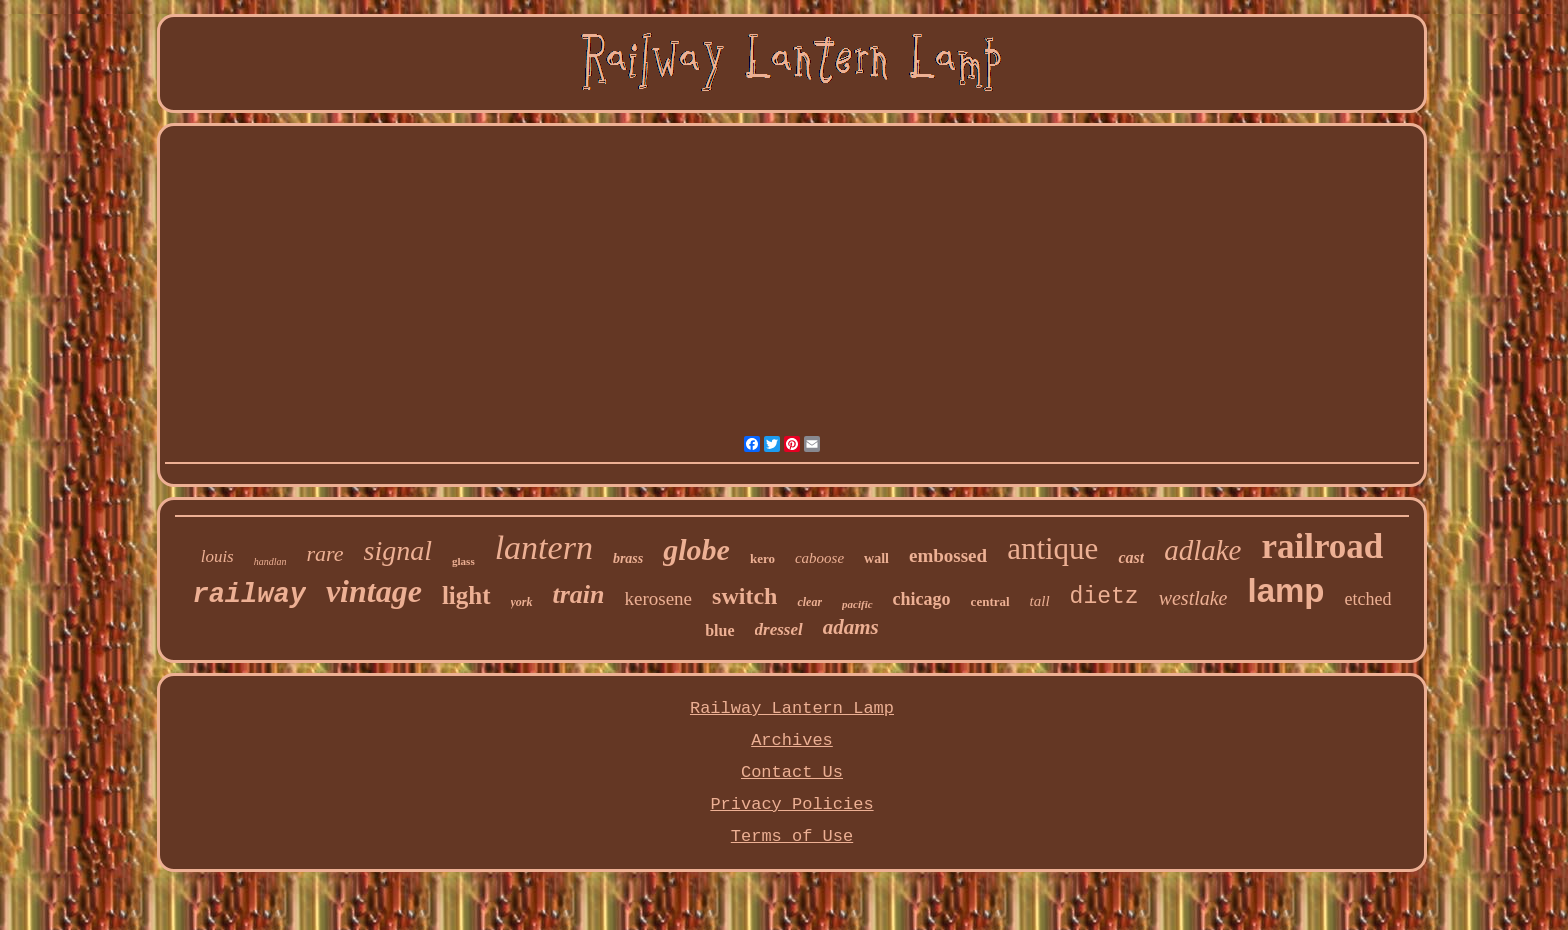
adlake (1202, 550)
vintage (374, 591)
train (579, 594)
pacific (857, 604)
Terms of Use (792, 836)
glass (463, 561)
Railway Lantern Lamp (792, 708)
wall (876, 558)
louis (217, 556)
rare (325, 553)
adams (851, 627)
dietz (1104, 597)
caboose (819, 558)
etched (1368, 599)
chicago (922, 599)
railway (248, 595)
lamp (1286, 590)
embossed (948, 555)
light (466, 595)
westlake (1193, 598)
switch (744, 596)
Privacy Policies (791, 804)
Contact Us (792, 772)
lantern (544, 547)
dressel (779, 629)
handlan (270, 561)
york (522, 602)
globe (696, 549)
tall (1040, 601)
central (990, 601)
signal (398, 550)
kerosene (659, 598)
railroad (1322, 546)
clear (809, 602)
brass (628, 558)
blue (719, 630)
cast (1131, 557)
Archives (792, 740)
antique (1052, 548)
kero (762, 558)
